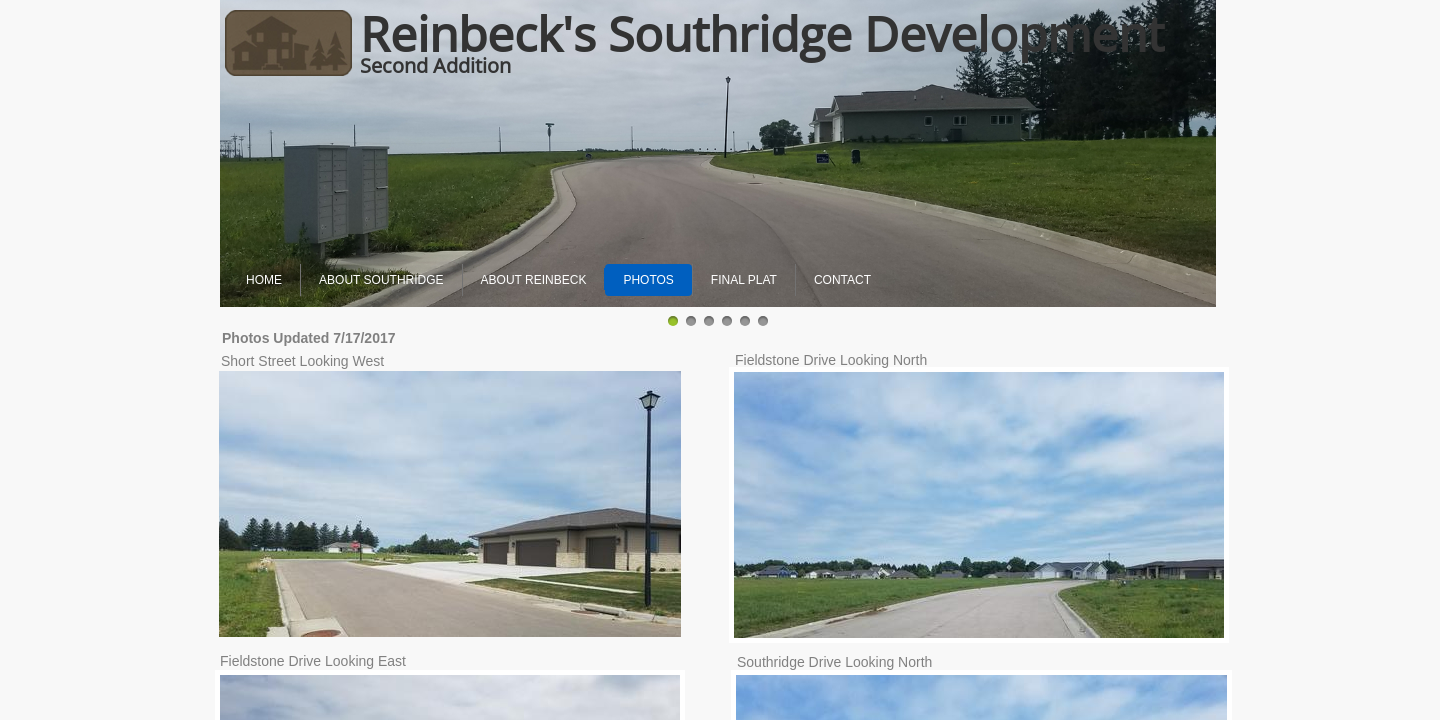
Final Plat (744, 280)
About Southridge (381, 280)
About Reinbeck (534, 280)
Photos (648, 280)
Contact (842, 280)
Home (264, 280)
